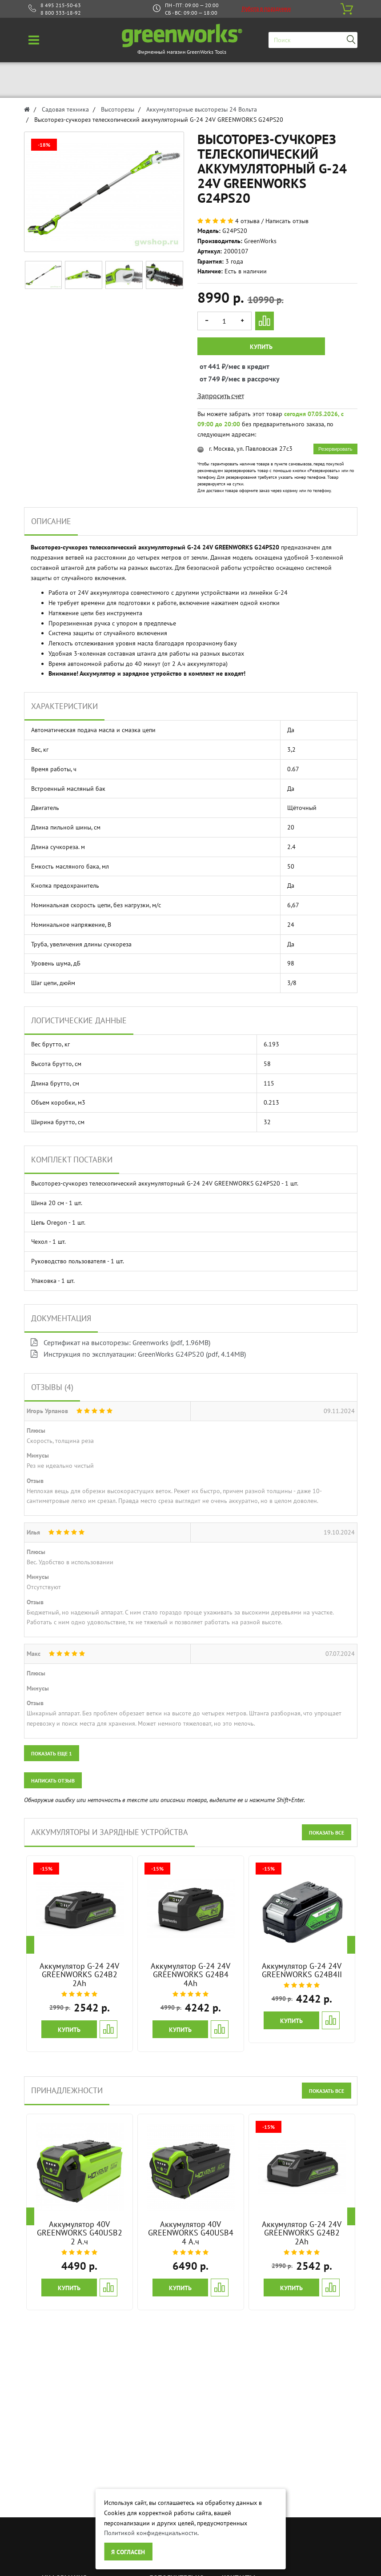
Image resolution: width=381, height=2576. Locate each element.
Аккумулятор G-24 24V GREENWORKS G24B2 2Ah (79, 1975)
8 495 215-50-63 (60, 5)
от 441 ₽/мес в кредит (208, 366)
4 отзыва (247, 221)
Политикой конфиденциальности (150, 2533)
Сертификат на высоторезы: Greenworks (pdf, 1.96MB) (120, 1342)
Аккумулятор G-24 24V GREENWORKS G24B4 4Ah (190, 1975)
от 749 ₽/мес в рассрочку (208, 379)
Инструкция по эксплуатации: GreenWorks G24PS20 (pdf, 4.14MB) (138, 1354)
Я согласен (128, 2552)
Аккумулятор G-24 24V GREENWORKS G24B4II (302, 1970)
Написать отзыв (287, 221)
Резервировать (335, 449)
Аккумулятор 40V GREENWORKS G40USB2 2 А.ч (79, 2233)
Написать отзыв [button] (53, 1780)
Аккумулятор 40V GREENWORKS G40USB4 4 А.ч (190, 2233)
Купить (261, 347)
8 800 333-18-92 (60, 12)
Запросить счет (220, 395)
